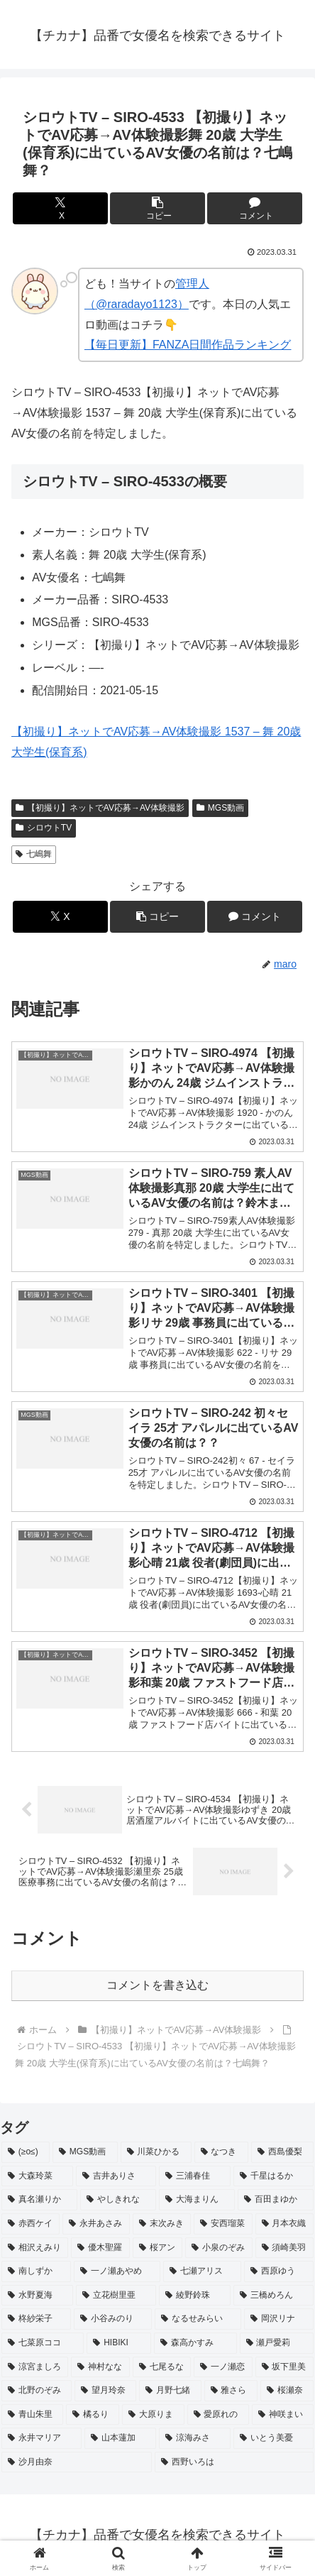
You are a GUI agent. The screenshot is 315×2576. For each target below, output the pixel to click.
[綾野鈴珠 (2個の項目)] (195, 2295)
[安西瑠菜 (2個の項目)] (223, 2224)
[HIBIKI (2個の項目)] (119, 2343)
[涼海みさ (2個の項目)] (195, 2438)
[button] (157, 208)
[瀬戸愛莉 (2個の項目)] (277, 2343)
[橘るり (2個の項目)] (92, 2415)
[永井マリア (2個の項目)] (41, 2438)
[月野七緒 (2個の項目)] (170, 2390)
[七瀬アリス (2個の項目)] (202, 2271)
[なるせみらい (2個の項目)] (198, 2319)
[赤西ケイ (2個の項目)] (30, 2224)
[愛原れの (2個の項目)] (218, 2415)
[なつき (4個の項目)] (221, 2152)
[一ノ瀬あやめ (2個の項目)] (117, 2271)
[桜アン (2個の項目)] (157, 2248)
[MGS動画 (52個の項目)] (85, 2152)
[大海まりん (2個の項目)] (197, 2199)
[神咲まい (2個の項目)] (283, 2415)
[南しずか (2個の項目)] (36, 2271)
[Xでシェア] (60, 208)
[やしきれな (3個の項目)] (118, 2199)
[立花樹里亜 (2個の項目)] (116, 2295)
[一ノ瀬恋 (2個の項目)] (223, 2367)
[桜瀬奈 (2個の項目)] (287, 2390)
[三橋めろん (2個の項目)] (273, 2295)
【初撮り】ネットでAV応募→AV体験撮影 (100, 808)
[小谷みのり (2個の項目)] (113, 2319)
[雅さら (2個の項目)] (231, 2390)
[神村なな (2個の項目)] (100, 2367)
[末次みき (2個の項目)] (162, 2224)
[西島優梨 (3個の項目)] (282, 2152)
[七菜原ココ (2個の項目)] (42, 2343)
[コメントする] (254, 208)
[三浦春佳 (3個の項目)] (195, 2176)
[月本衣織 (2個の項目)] (284, 2224)
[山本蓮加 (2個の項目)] (120, 2438)
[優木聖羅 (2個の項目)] (100, 2248)
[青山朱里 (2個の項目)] (32, 2415)
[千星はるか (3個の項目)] (273, 2176)
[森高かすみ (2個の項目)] (195, 2343)
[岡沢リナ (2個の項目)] (279, 2319)
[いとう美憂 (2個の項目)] (273, 2438)
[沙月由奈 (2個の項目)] (76, 2462)
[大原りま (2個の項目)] (153, 2415)
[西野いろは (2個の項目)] (234, 2462)
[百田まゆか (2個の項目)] (276, 2199)
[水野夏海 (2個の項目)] (37, 2295)
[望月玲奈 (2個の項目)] (105, 2390)
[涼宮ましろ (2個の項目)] (34, 2367)
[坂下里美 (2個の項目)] (284, 2367)
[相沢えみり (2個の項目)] (34, 2248)
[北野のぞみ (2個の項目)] (36, 2390)
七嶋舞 (34, 854)
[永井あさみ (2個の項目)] (95, 2224)
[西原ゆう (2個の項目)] (279, 2271)
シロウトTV (44, 828)
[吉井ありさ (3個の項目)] (116, 2176)
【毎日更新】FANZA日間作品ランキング (188, 345)
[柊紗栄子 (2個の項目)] (36, 2319)
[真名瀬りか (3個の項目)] (39, 2199)
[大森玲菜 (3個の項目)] (37, 2176)
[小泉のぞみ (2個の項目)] (218, 2248)
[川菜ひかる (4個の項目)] (156, 2152)
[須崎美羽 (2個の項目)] (284, 2248)
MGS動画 (220, 808)
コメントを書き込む (157, 1985)
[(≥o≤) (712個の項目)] (25, 2152)
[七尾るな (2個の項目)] (162, 2367)
